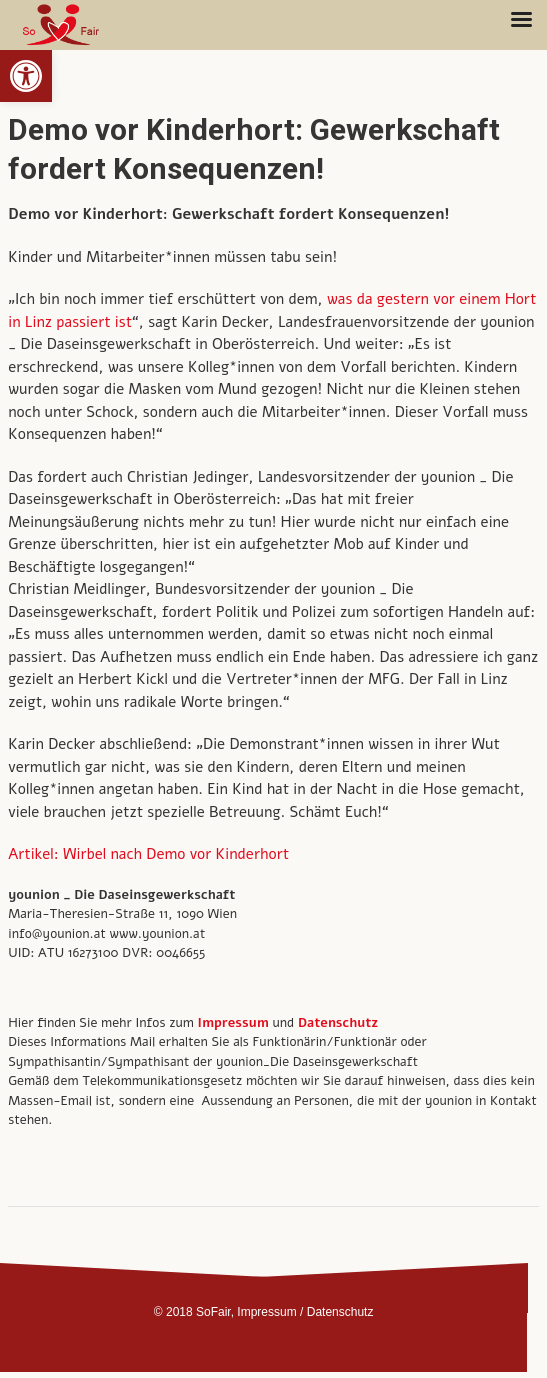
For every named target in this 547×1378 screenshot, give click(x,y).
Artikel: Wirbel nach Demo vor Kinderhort (148, 854)
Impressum (266, 1312)
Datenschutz (338, 1023)
